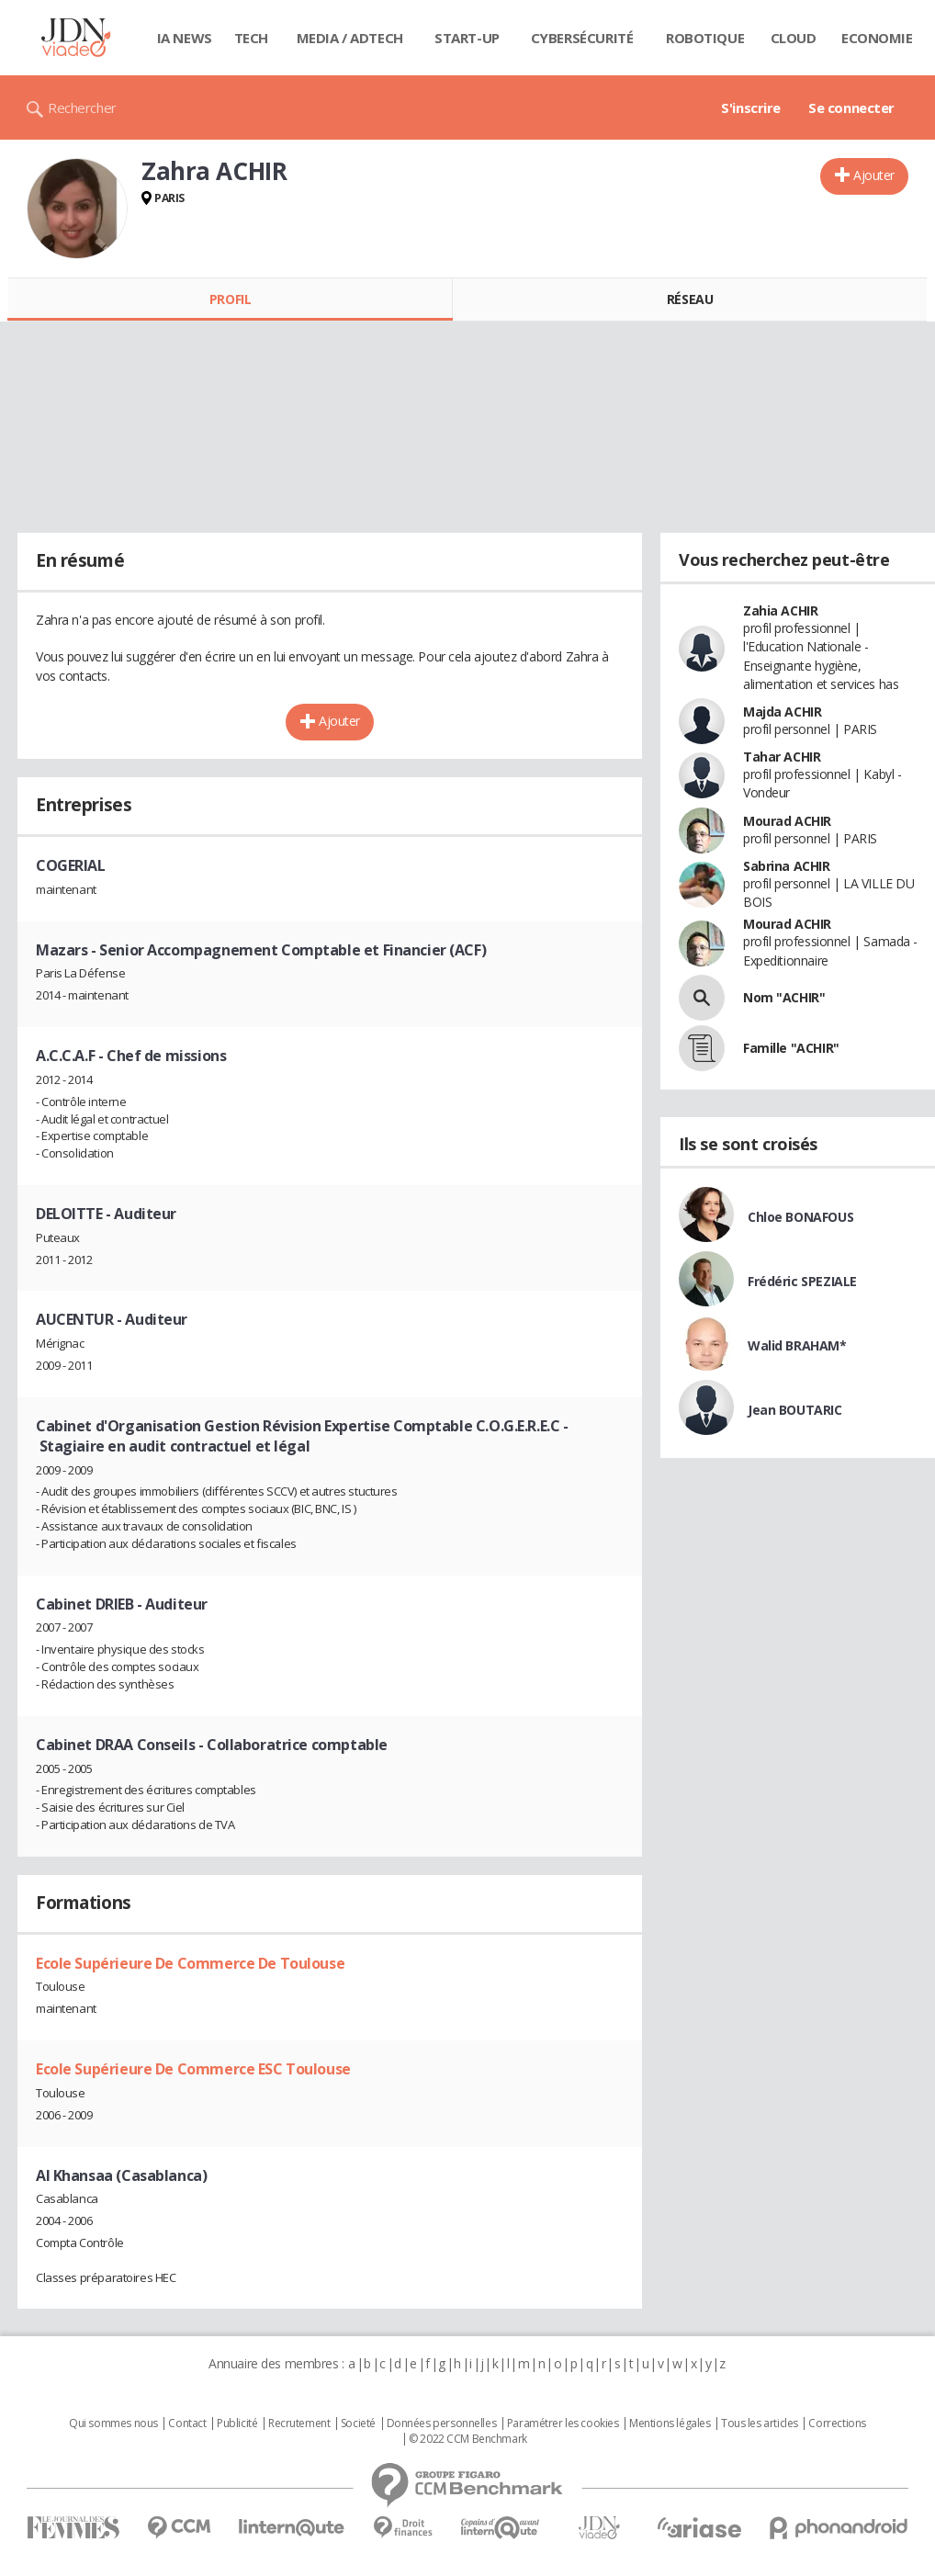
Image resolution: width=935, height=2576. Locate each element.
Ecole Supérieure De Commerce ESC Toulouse (193, 2069)
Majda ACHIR (782, 711)
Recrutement (299, 2423)
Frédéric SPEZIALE (802, 1281)
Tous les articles (759, 2423)
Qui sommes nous (113, 2423)
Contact (187, 2423)
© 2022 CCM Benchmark (468, 2439)
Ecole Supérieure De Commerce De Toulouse (190, 1963)
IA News (184, 37)
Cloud (794, 37)
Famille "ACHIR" (791, 1047)
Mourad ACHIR (787, 821)
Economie (877, 37)
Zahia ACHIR (780, 610)
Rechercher (82, 107)
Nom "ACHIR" (784, 997)
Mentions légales (669, 2423)
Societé (358, 2423)
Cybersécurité (582, 37)
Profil (230, 299)
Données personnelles (442, 2423)
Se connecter (851, 107)
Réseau (690, 299)
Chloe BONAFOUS (800, 1217)
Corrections (836, 2423)
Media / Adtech (350, 37)
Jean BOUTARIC (795, 1409)
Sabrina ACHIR (786, 866)
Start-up (467, 37)
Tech (251, 37)
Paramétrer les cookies (563, 2423)
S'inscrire (751, 107)
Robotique (705, 37)
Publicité (237, 2423)
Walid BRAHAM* (797, 1345)
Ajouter (874, 175)
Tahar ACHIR (781, 756)
